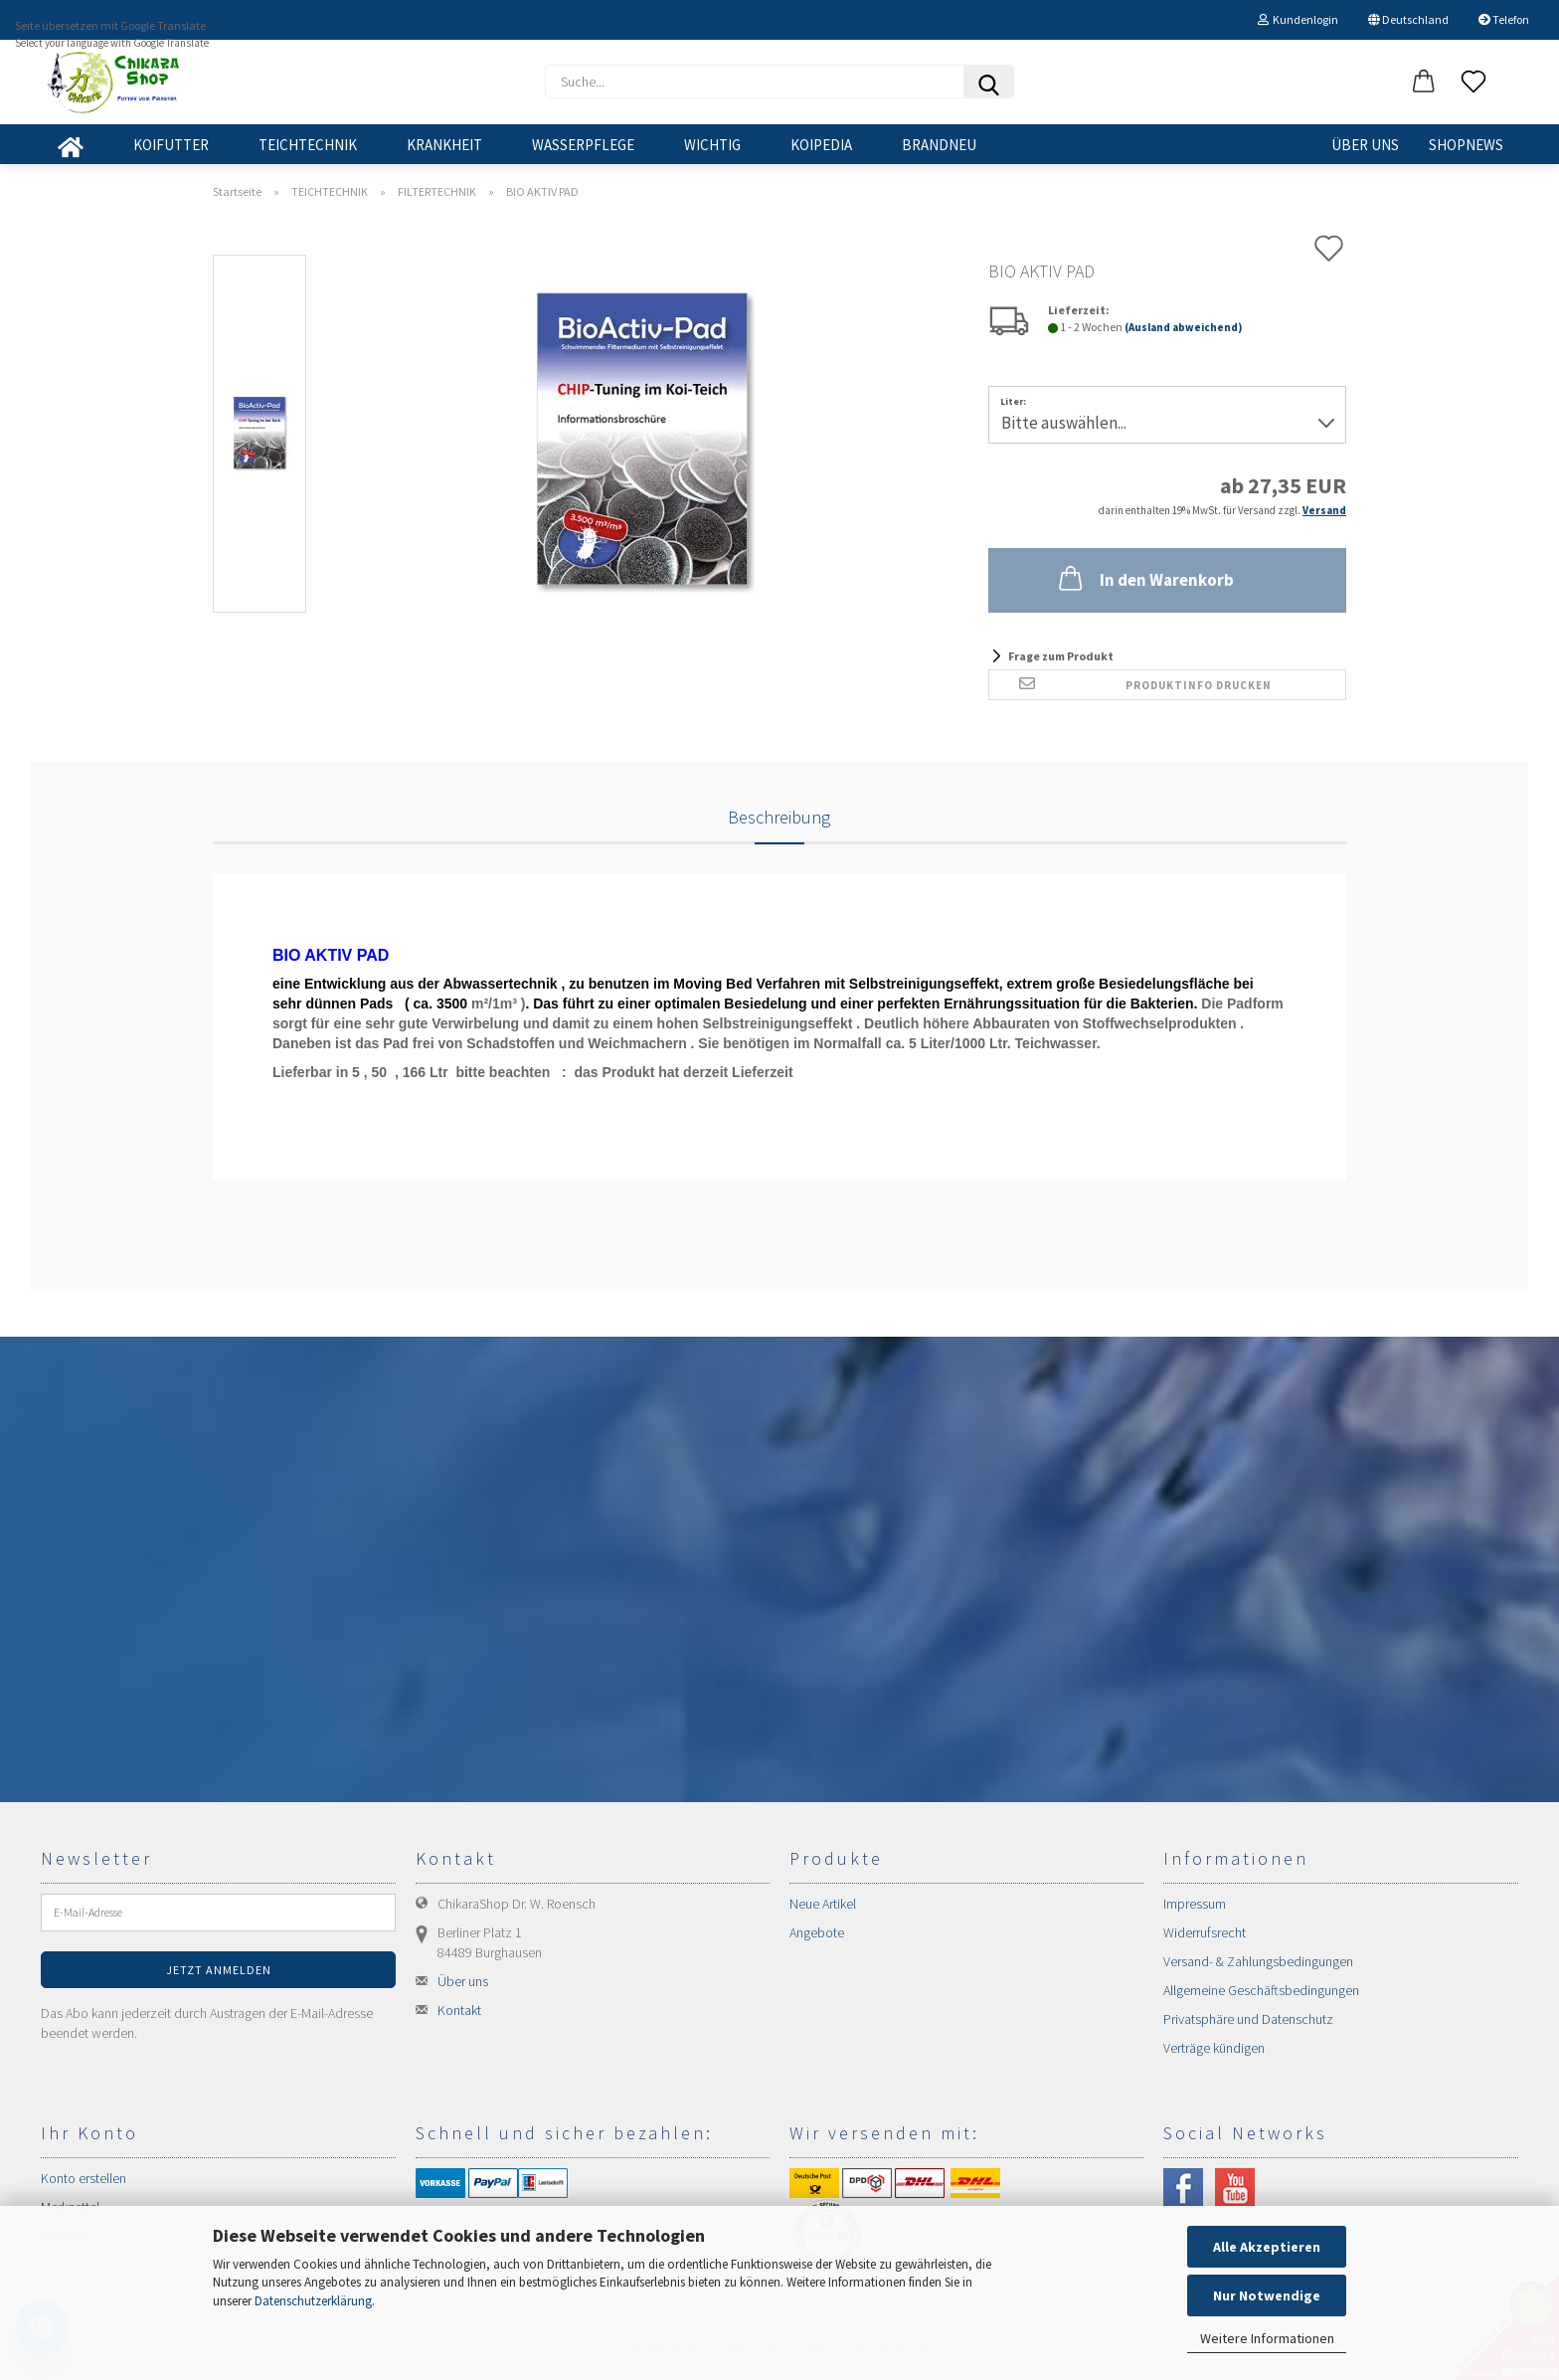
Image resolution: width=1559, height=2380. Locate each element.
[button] (1424, 82)
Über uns (1365, 144)
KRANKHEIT (444, 144)
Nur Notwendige (1266, 2295)
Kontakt (459, 2010)
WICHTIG (712, 144)
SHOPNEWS (1466, 144)
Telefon (1503, 19)
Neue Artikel (822, 1904)
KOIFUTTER (171, 144)
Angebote (816, 1932)
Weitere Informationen (1267, 2338)
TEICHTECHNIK (308, 144)
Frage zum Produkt (1061, 655)
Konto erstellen (83, 2178)
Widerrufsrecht (1204, 1932)
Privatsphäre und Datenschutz (1248, 2019)
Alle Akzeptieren (1266, 2247)
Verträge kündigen (1214, 2048)
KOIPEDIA (821, 144)
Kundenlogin (1298, 19)
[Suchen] (988, 81)
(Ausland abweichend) (1183, 327)
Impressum (1194, 1904)
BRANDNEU (939, 144)
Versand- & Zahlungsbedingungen (1258, 1961)
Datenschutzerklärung (313, 2300)
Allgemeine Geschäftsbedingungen (1261, 1990)
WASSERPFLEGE (583, 144)
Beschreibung (779, 817)
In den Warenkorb (1144, 578)
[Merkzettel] (1473, 82)
